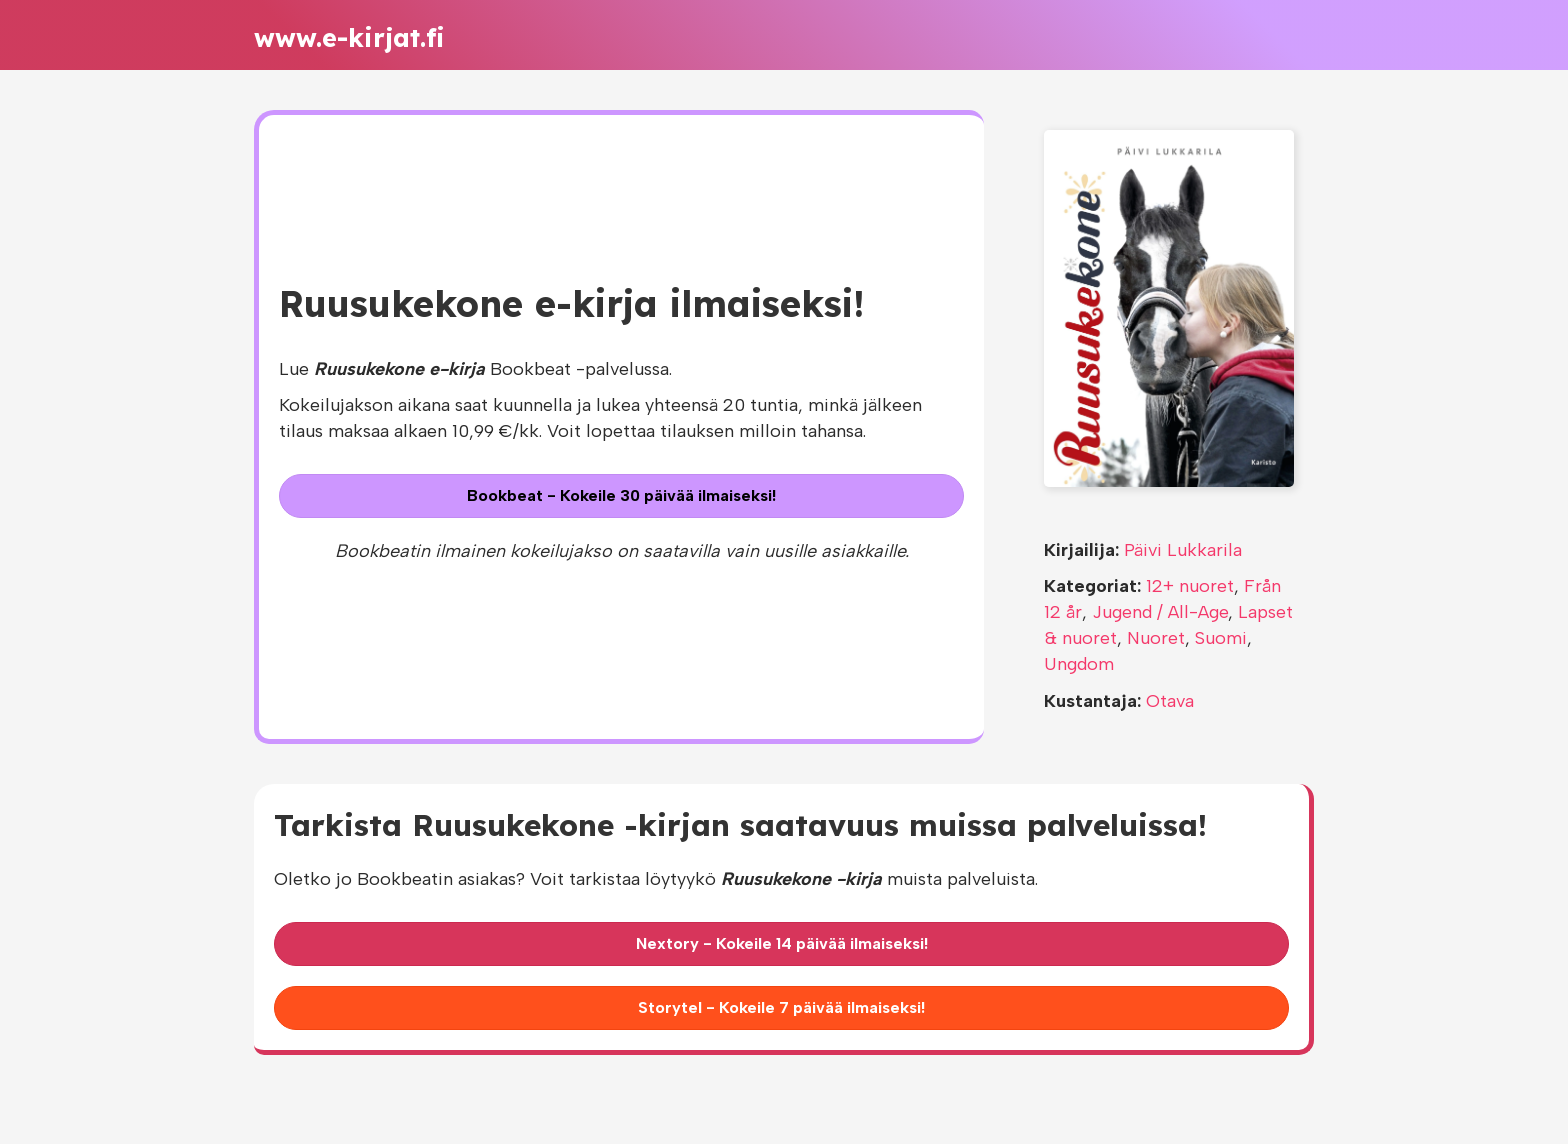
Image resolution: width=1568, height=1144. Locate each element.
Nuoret (1156, 638)
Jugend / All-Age (1160, 612)
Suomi (1221, 638)
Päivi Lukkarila (1183, 550)
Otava (1170, 701)
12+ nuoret (1190, 586)
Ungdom (1079, 664)
